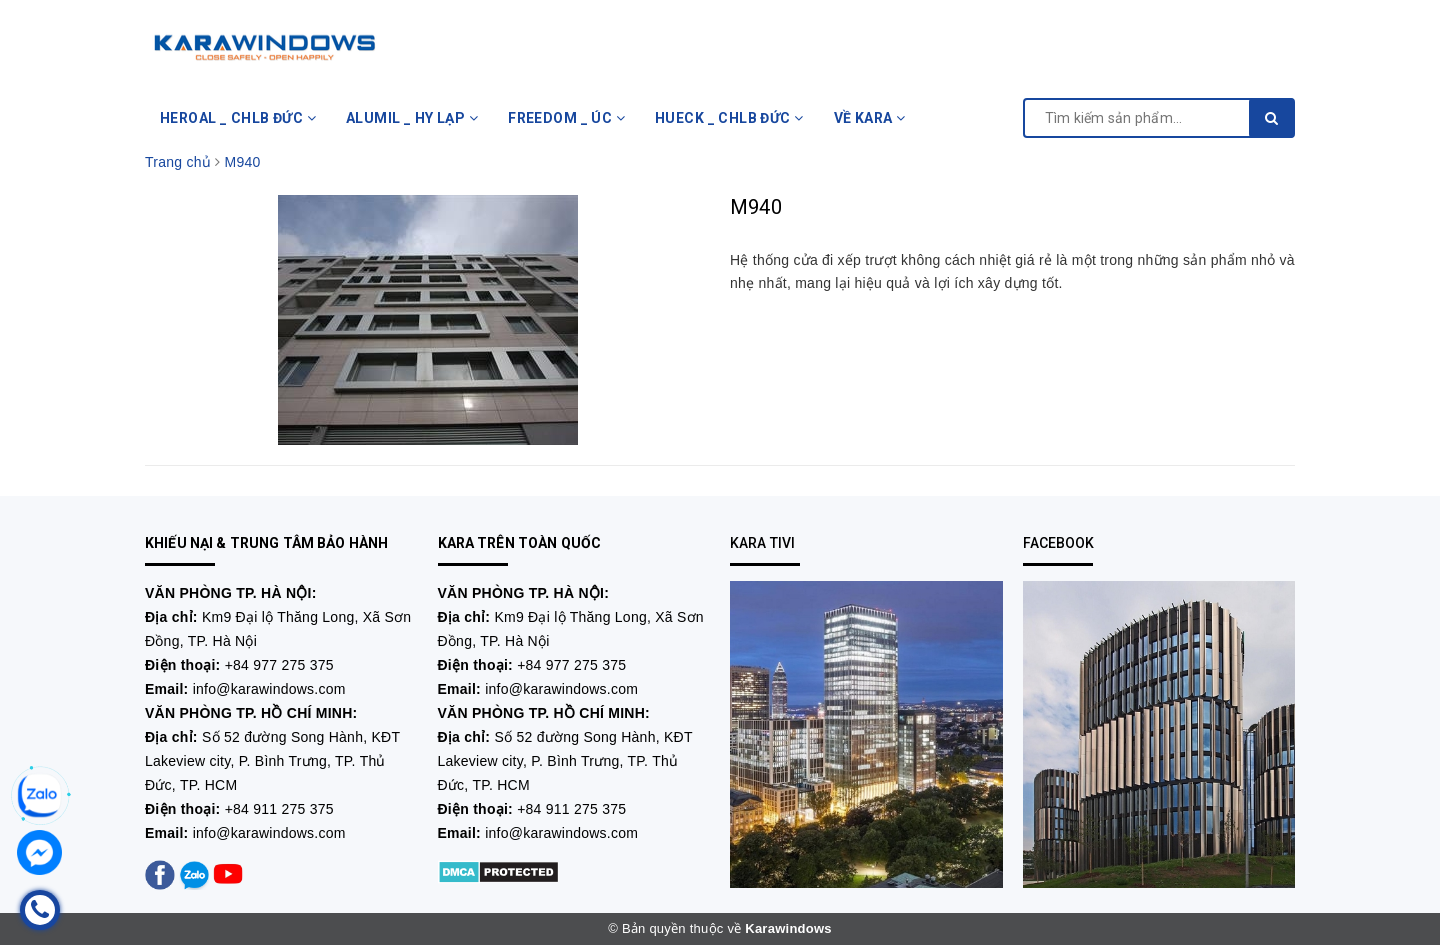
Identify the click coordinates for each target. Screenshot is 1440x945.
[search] (1271, 118)
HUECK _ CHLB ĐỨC (729, 118)
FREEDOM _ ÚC (566, 118)
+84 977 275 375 (279, 665)
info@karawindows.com (269, 689)
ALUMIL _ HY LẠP (412, 118)
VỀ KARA (870, 118)
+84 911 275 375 (279, 809)
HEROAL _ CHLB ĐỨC (238, 118)
